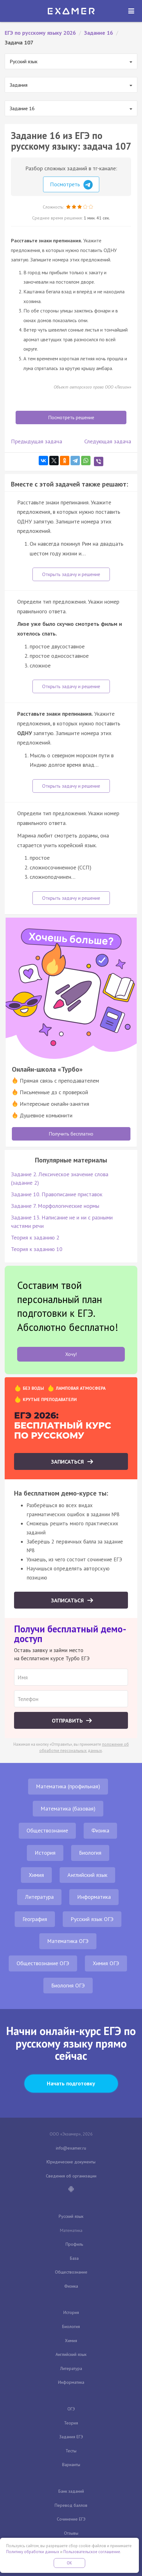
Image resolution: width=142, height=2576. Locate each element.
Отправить (68, 1720)
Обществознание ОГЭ (43, 1963)
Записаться (68, 1461)
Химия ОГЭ (106, 1963)
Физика (100, 1830)
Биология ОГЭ (68, 1985)
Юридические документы (71, 2162)
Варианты (71, 2464)
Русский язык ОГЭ (92, 1919)
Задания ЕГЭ (71, 2436)
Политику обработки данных (32, 2551)
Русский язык (71, 2216)
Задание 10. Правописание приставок (56, 1194)
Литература (39, 1896)
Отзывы (71, 2533)
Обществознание (47, 1830)
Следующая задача (107, 441)
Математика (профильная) (68, 1786)
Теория (71, 2423)
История (45, 1852)
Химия (36, 1874)
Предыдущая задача (36, 441)
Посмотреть (71, 184)
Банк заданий (71, 2491)
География (34, 1919)
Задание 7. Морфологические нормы (55, 1205)
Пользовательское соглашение (91, 2551)
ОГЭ (71, 2409)
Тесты (71, 2451)
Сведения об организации (71, 2176)
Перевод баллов (71, 2505)
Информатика (94, 1896)
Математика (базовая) (68, 1808)
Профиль (74, 2244)
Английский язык (87, 1874)
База (74, 2258)
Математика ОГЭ (68, 1941)
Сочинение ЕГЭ (71, 2519)
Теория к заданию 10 (36, 1249)
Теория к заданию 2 (35, 1237)
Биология (90, 1852)
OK (69, 2563)
